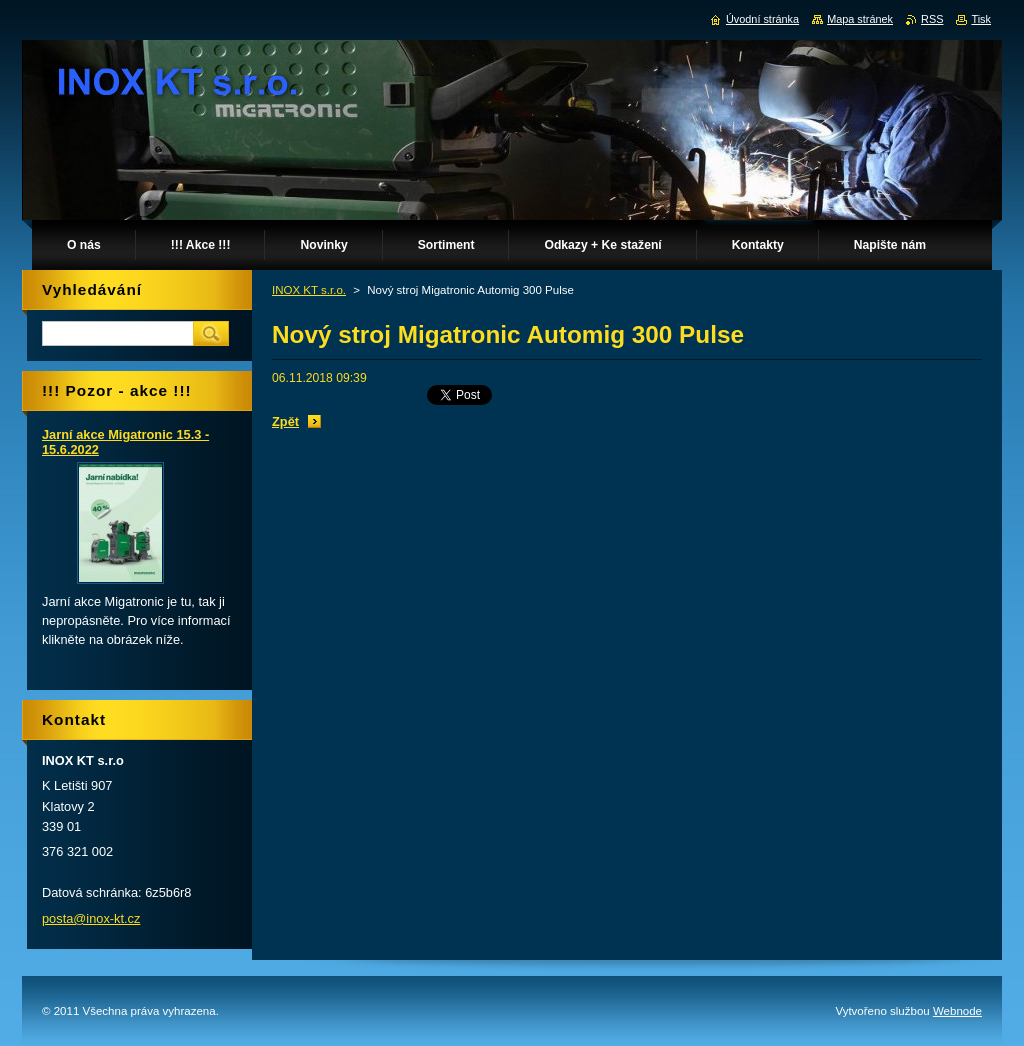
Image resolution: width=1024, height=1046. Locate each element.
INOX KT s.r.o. (309, 290)
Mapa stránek (860, 19)
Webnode (957, 1011)
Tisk (981, 19)
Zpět (285, 421)
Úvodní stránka (762, 19)
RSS (932, 19)
